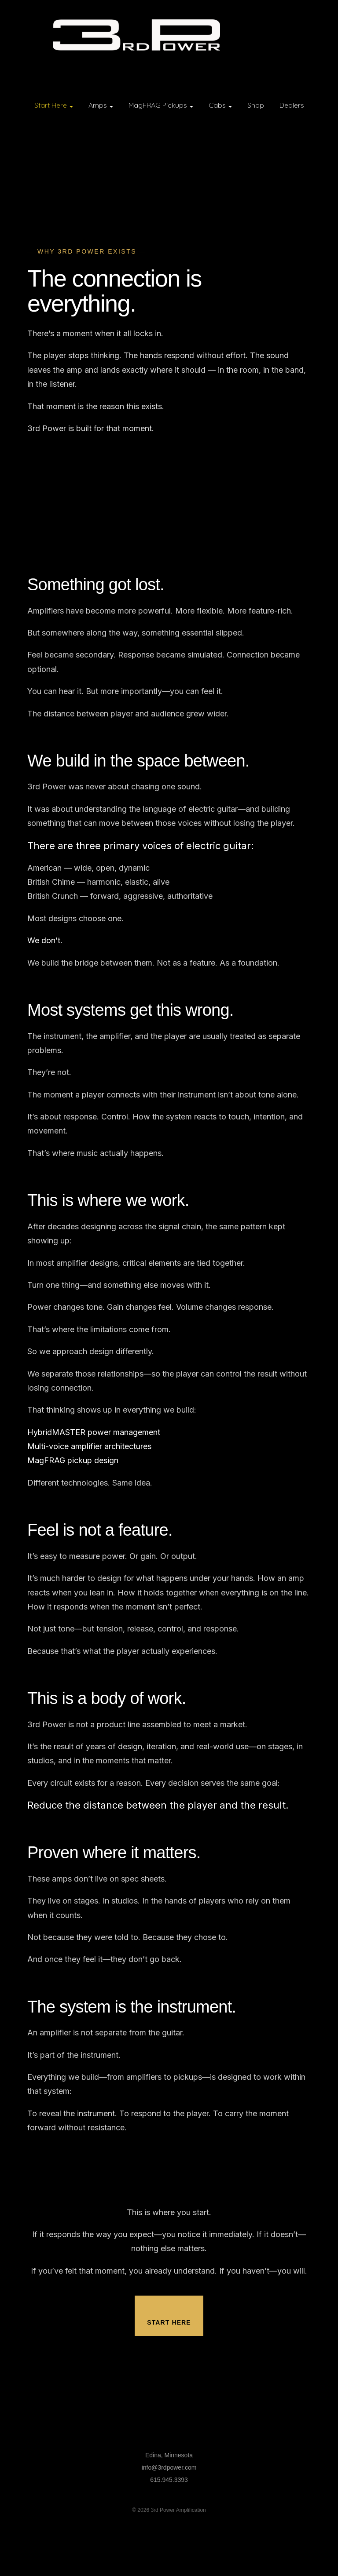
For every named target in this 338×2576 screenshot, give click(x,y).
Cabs (220, 105)
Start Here (53, 105)
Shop (255, 105)
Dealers (291, 105)
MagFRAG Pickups (161, 105)
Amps (100, 105)
